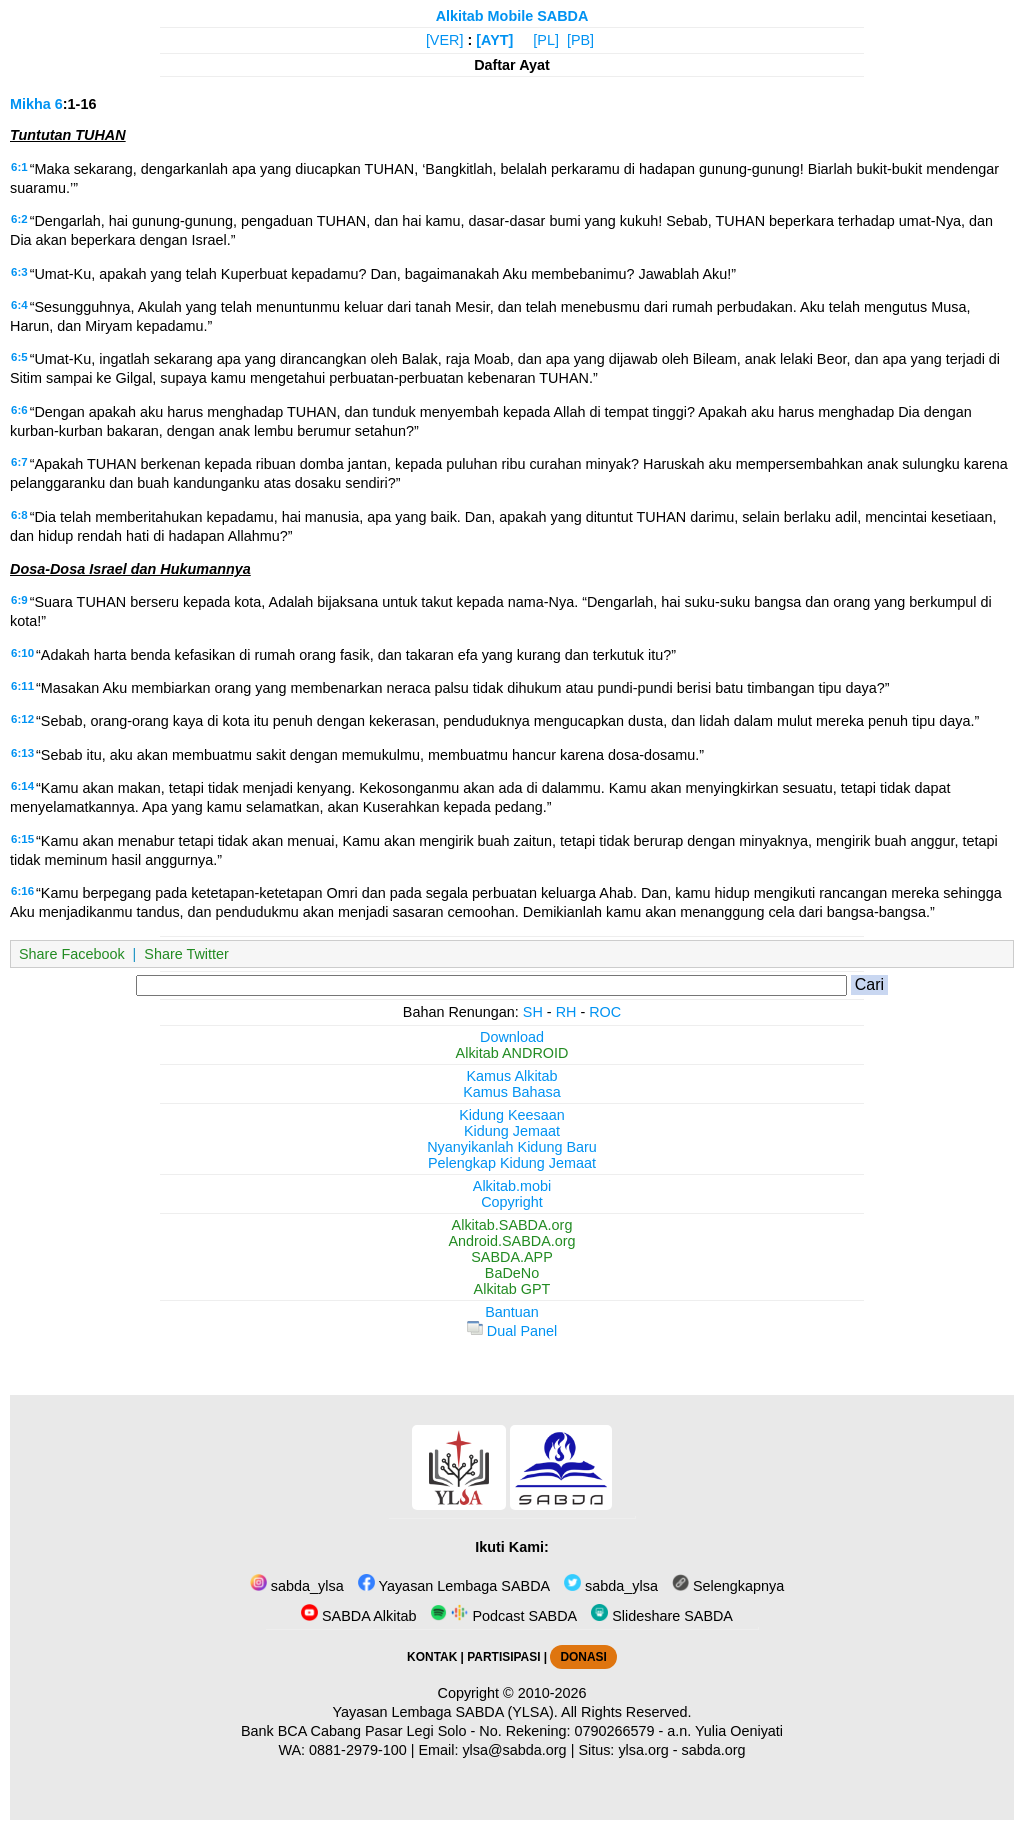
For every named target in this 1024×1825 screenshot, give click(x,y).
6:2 (19, 219)
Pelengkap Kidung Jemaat (512, 1163)
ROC (605, 1012)
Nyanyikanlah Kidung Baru (512, 1147)
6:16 (22, 891)
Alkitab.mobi (512, 1186)
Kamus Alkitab (511, 1076)
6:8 (19, 515)
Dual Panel (512, 1331)
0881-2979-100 (358, 1750)
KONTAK (432, 1657)
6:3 (19, 272)
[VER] (445, 40)
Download (512, 1037)
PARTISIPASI (503, 1657)
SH (533, 1012)
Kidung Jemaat (512, 1131)
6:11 (22, 686)
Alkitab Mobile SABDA (512, 16)
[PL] (546, 40)
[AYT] (494, 40)
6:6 (19, 410)
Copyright (512, 1202)
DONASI (583, 1657)
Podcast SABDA (503, 1616)
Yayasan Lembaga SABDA (454, 1586)
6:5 (19, 357)
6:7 (19, 462)
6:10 (22, 653)
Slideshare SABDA (662, 1616)
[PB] (580, 40)
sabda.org (714, 1750)
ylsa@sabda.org (514, 1750)
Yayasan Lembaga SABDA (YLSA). (445, 1712)
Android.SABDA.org (511, 1241)
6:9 (19, 600)
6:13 (22, 753)
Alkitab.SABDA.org (512, 1225)
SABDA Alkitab (358, 1616)
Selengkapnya (728, 1586)
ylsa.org (643, 1750)
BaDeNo (512, 1273)
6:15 (22, 839)
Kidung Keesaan (512, 1115)
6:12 (22, 719)
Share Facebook (72, 954)
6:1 (19, 167)
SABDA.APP (512, 1257)
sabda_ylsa (297, 1586)
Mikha (30, 104)
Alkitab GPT (512, 1289)
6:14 (22, 786)
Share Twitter (186, 954)
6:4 (19, 305)
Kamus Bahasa (512, 1092)
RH (566, 1012)
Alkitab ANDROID (512, 1053)
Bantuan (512, 1312)
